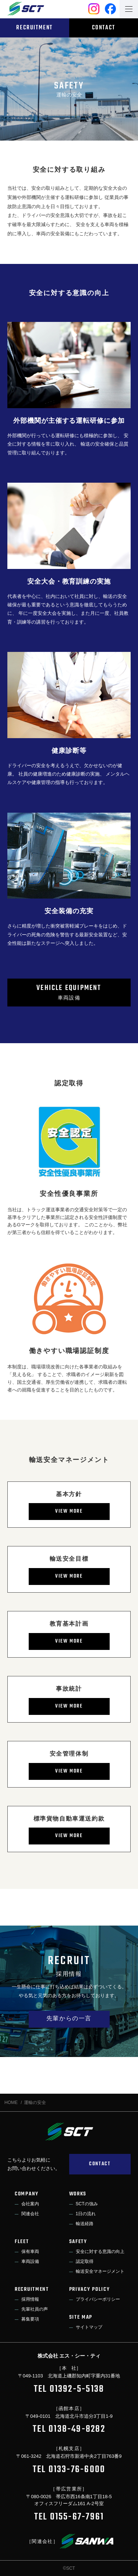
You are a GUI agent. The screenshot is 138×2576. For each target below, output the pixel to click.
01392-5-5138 (77, 2389)
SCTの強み (87, 2203)
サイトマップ (89, 2327)
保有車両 (30, 2251)
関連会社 (30, 2213)
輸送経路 (84, 2223)
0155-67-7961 (77, 2517)
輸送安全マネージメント (100, 2271)
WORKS (78, 2193)
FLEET (22, 2241)
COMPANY (27, 2193)
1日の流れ (86, 2213)
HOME (11, 2102)
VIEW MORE (68, 1511)
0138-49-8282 (77, 2429)
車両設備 (69, 992)
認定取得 (84, 2261)
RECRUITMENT (34, 28)
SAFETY (78, 2241)
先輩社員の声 (34, 2309)
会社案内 (30, 2203)
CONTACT (103, 28)
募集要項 (30, 2319)
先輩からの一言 (69, 2019)
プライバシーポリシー (98, 2299)
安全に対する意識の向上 (100, 2251)
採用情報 (30, 2299)
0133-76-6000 (77, 2469)
